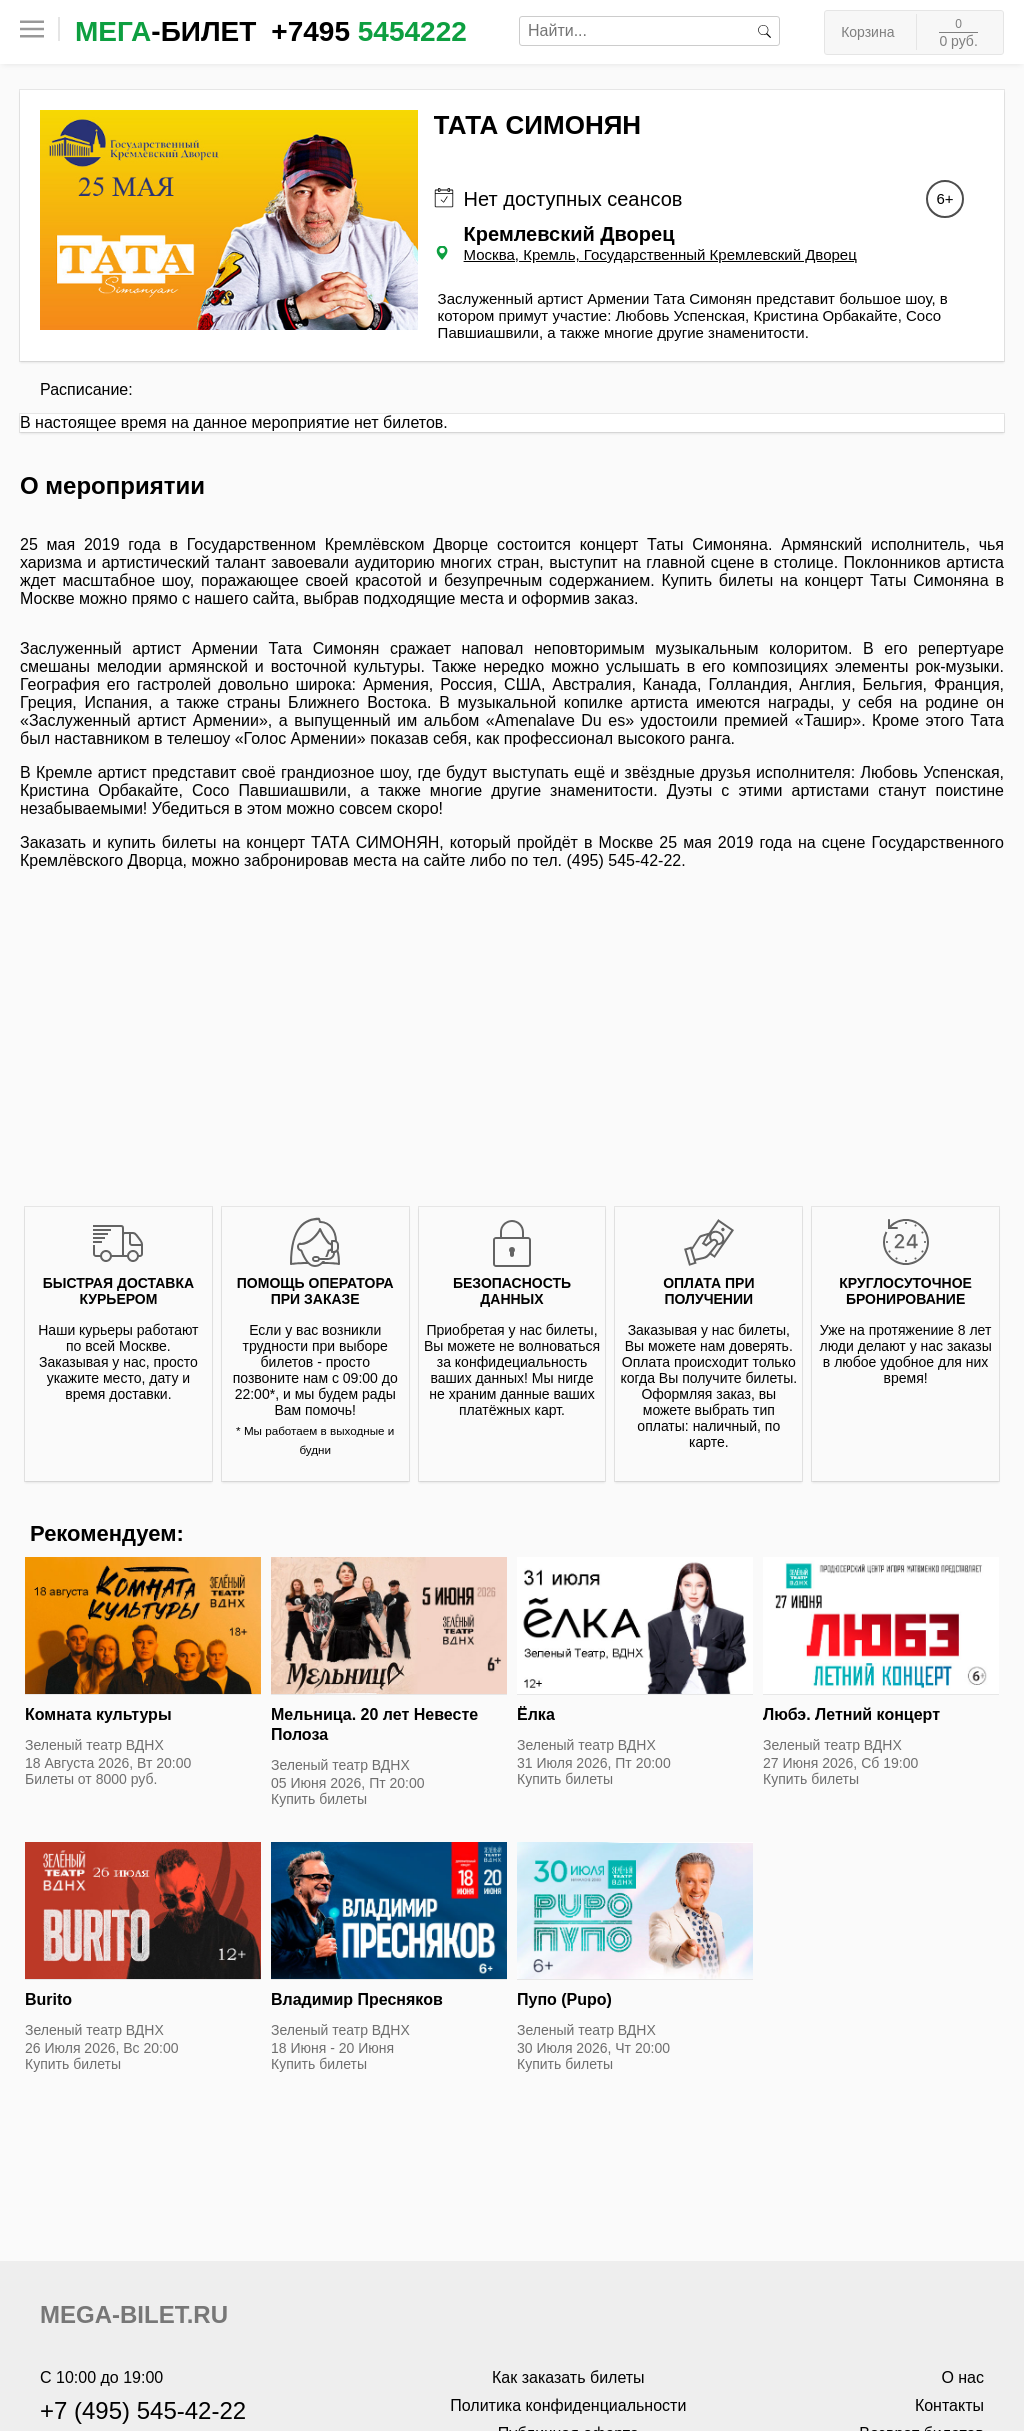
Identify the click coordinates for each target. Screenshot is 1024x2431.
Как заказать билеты (568, 2377)
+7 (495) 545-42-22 (143, 2410)
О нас (962, 2377)
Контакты (949, 2405)
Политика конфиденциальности (568, 2405)
